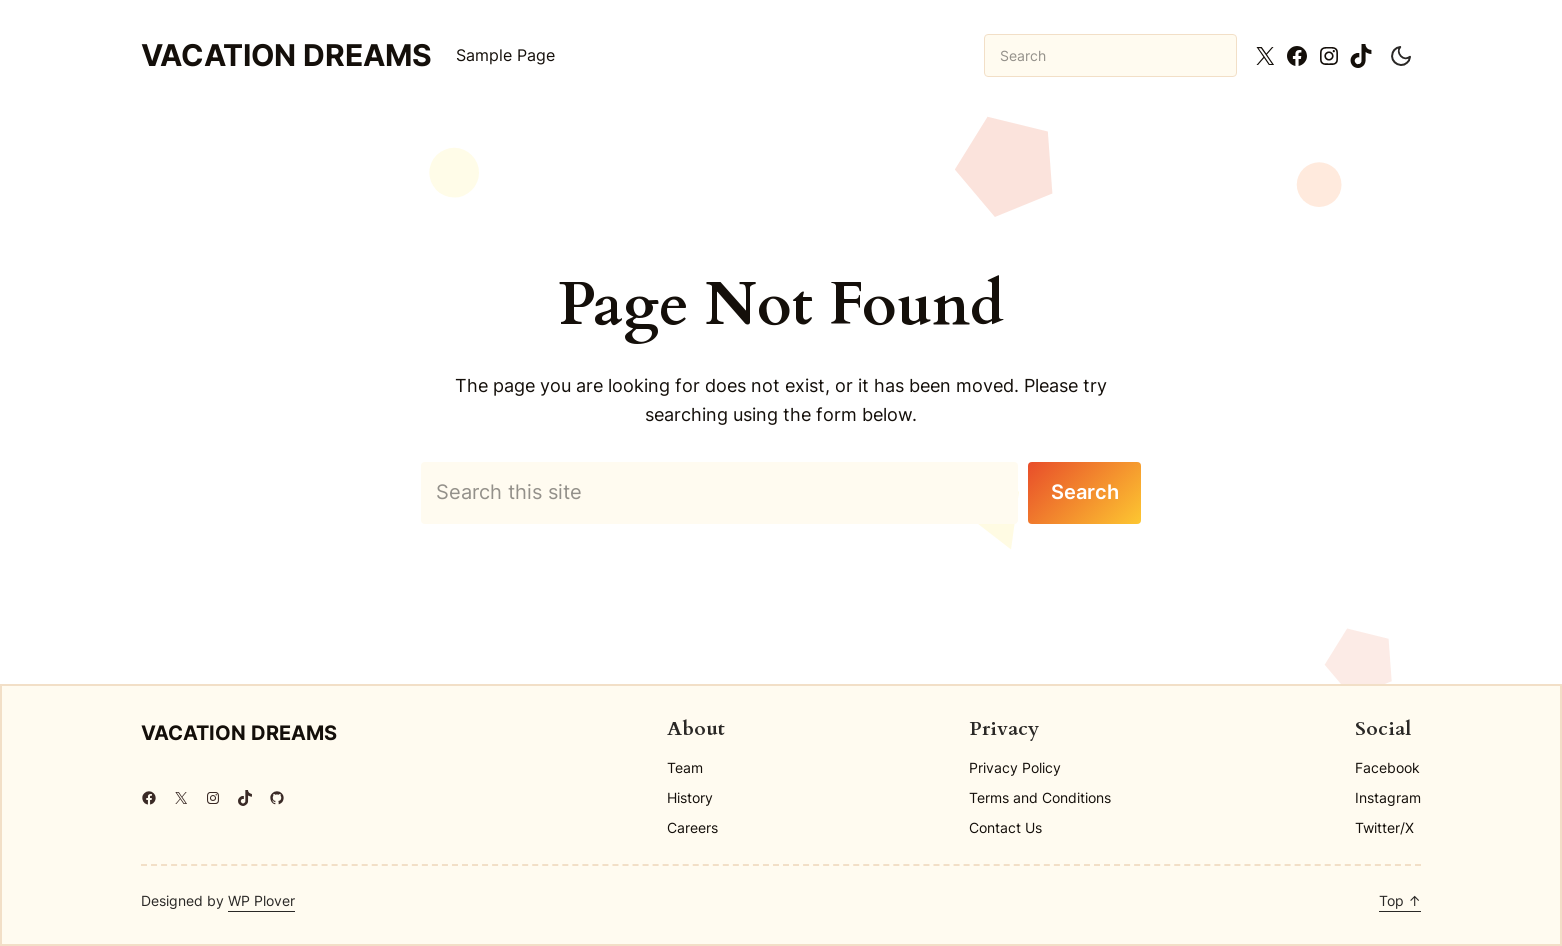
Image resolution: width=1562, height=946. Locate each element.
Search (1085, 492)
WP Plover (261, 900)
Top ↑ (1400, 900)
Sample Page (505, 55)
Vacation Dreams (286, 55)
